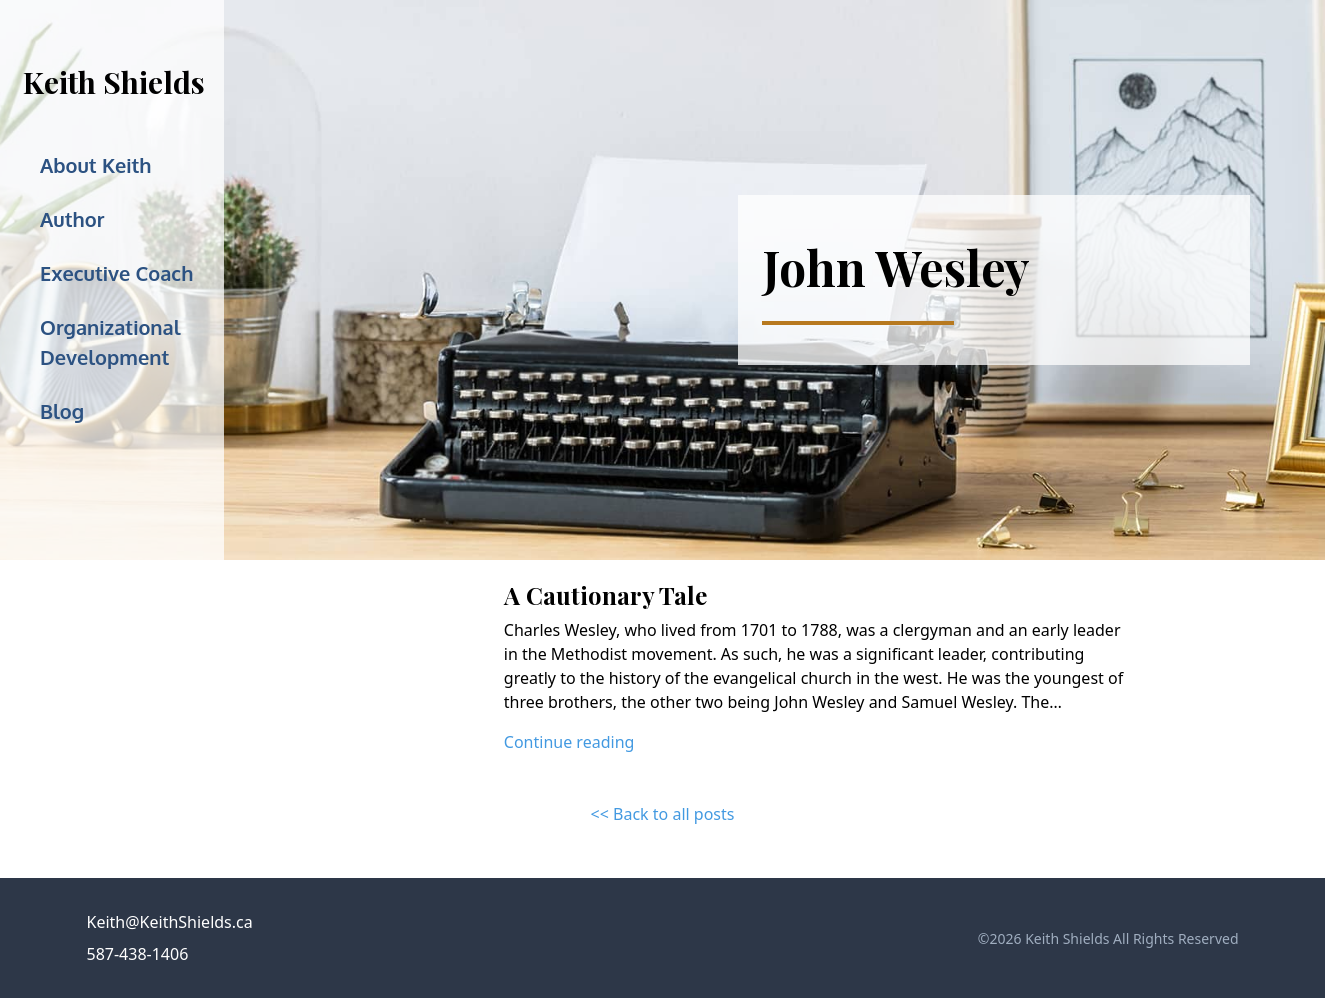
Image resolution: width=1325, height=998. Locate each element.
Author (72, 219)
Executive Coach (116, 273)
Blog (62, 411)
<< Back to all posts (663, 814)
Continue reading (569, 742)
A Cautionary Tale (605, 595)
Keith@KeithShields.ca (170, 922)
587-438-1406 (138, 954)
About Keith (96, 165)
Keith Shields (114, 82)
